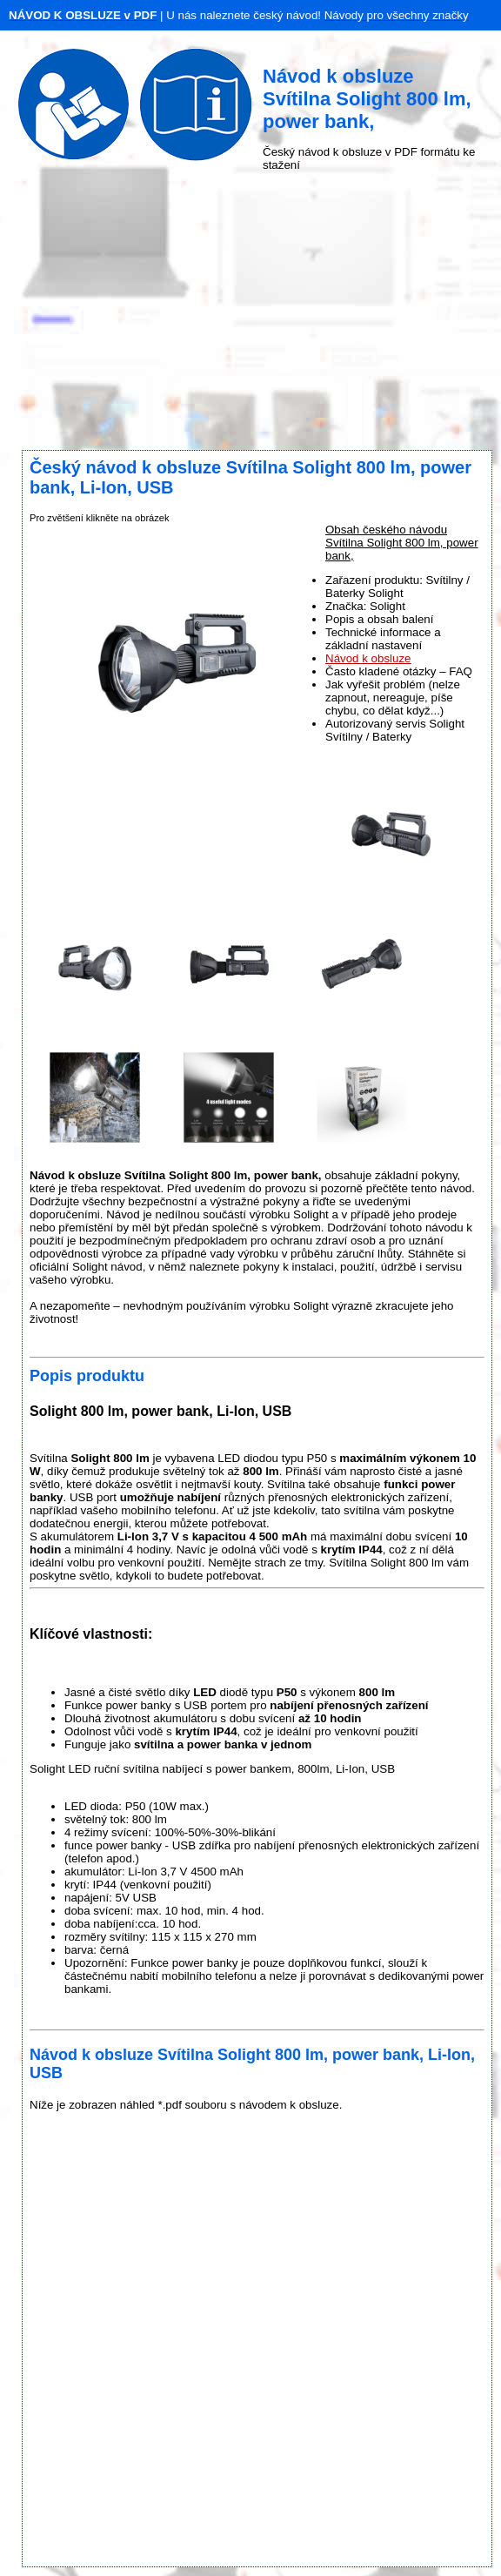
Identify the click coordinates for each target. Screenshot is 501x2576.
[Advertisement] (250, 311)
